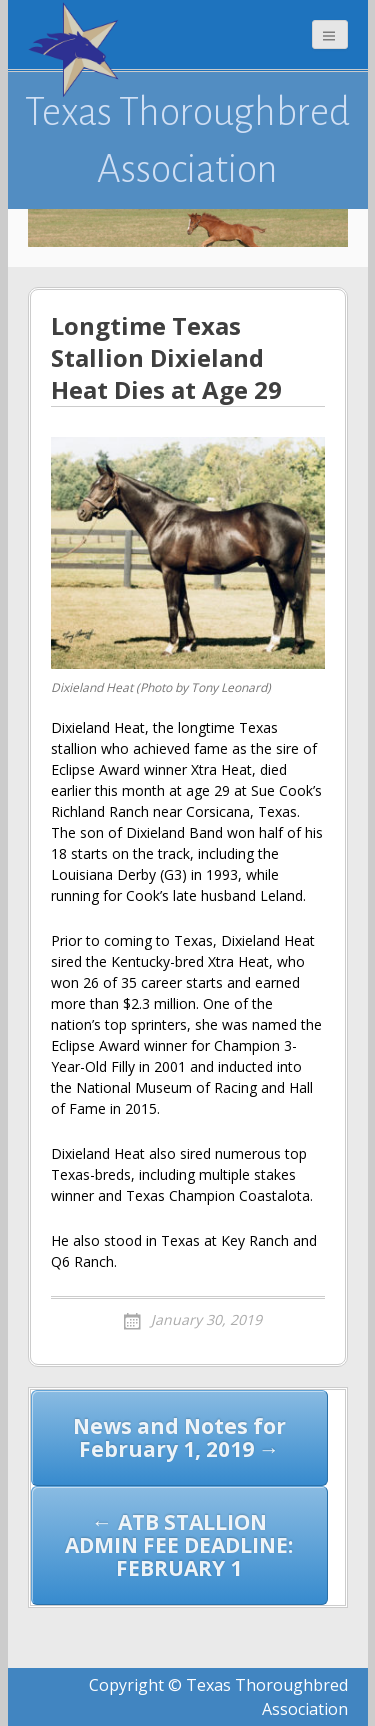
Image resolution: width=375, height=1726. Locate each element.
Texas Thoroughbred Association (187, 140)
